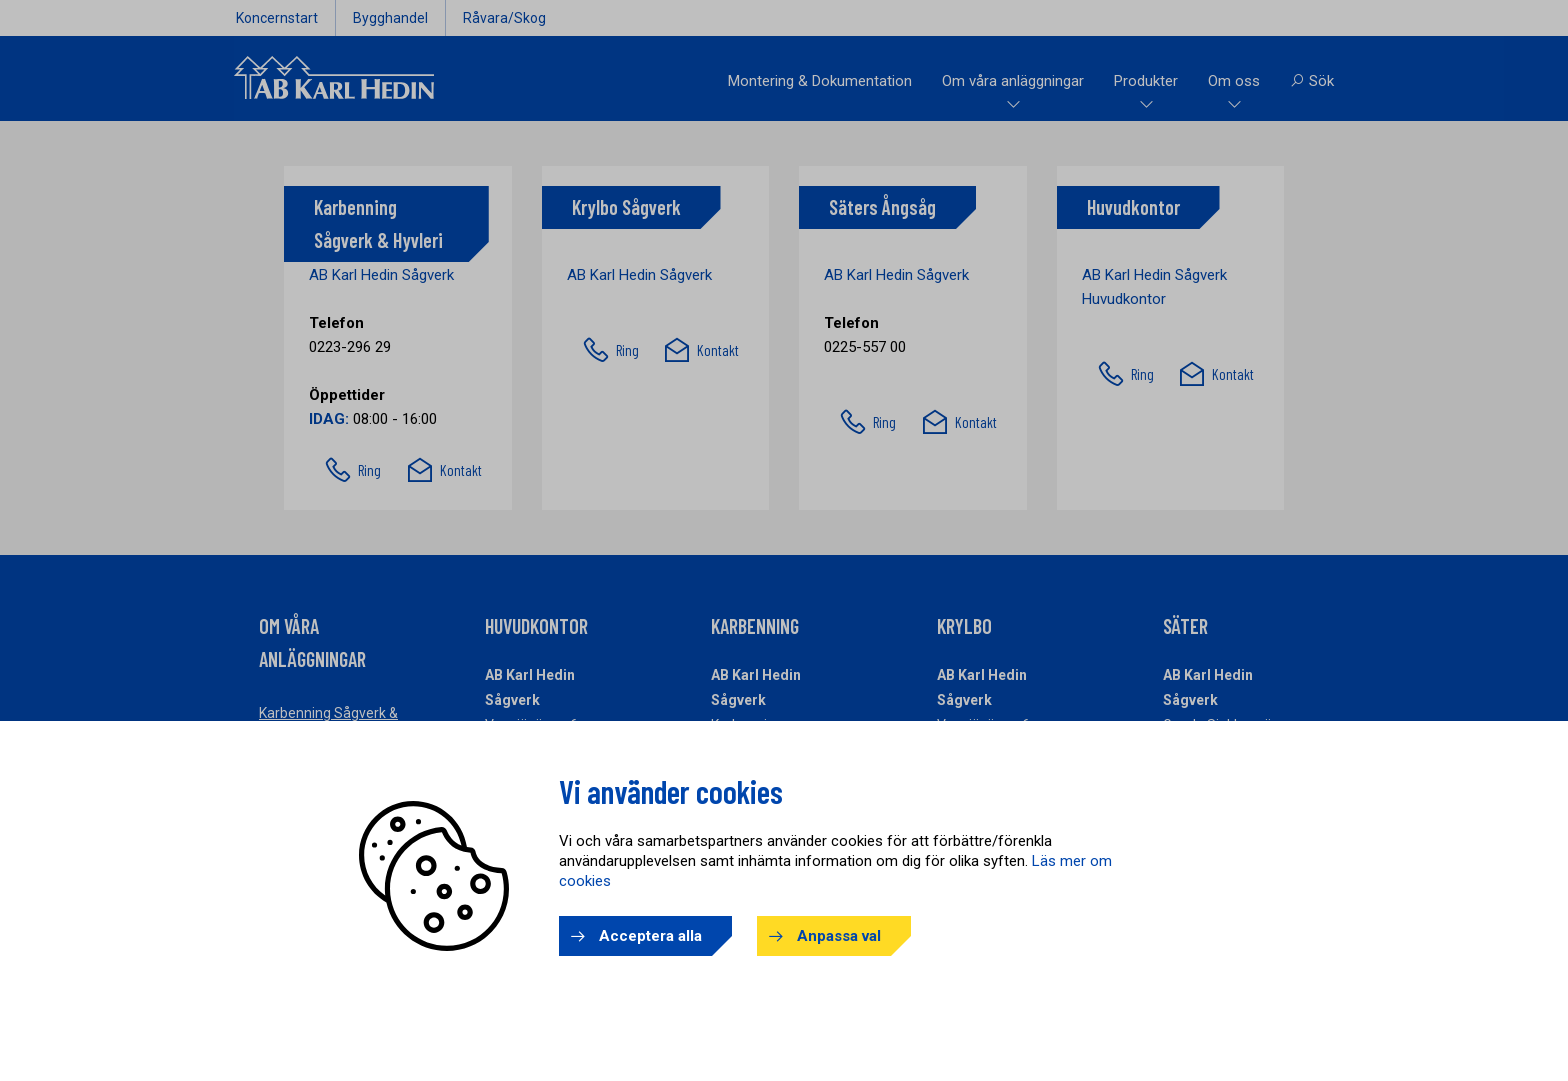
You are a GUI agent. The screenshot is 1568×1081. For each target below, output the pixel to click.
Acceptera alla (650, 936)
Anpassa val (839, 936)
